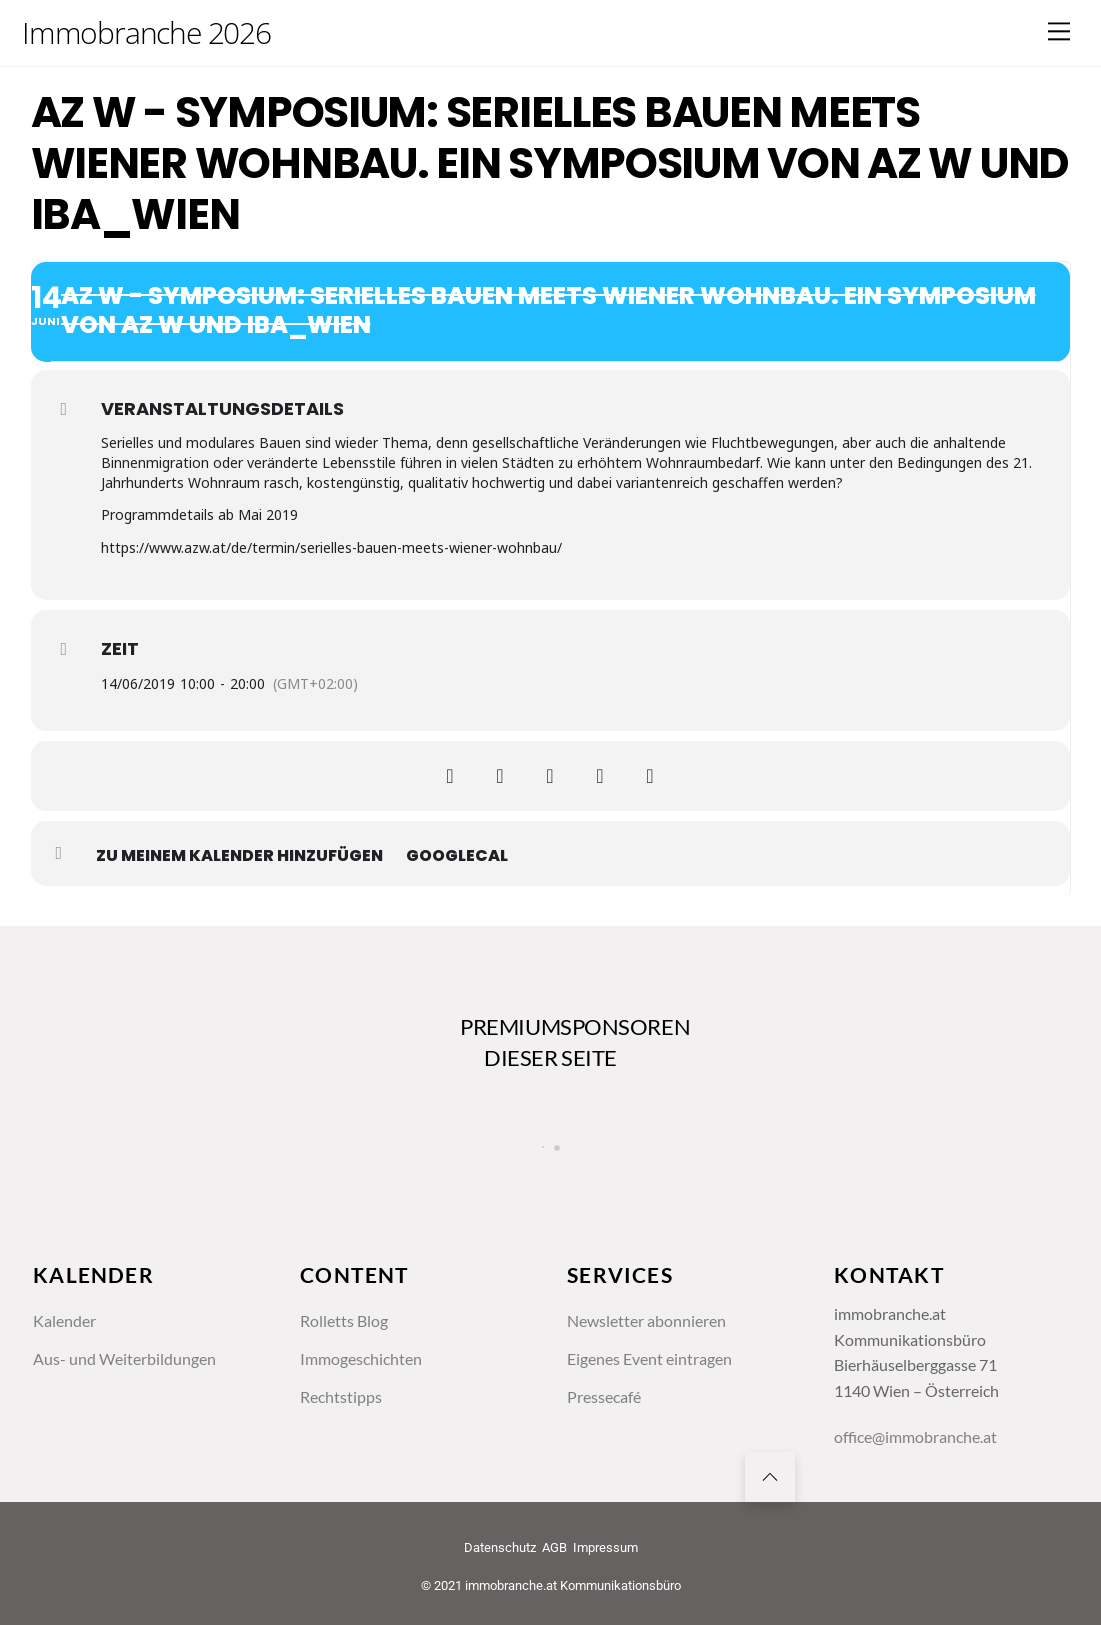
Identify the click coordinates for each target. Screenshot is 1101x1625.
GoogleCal (457, 856)
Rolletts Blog (344, 1320)
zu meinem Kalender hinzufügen (239, 856)
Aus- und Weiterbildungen (124, 1358)
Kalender (64, 1320)
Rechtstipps (341, 1396)
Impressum (605, 1547)
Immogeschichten (361, 1358)
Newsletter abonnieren (646, 1320)
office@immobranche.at (915, 1436)
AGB (554, 1547)
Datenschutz (500, 1547)
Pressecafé (604, 1396)
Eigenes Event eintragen (649, 1358)
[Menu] (1059, 31)
